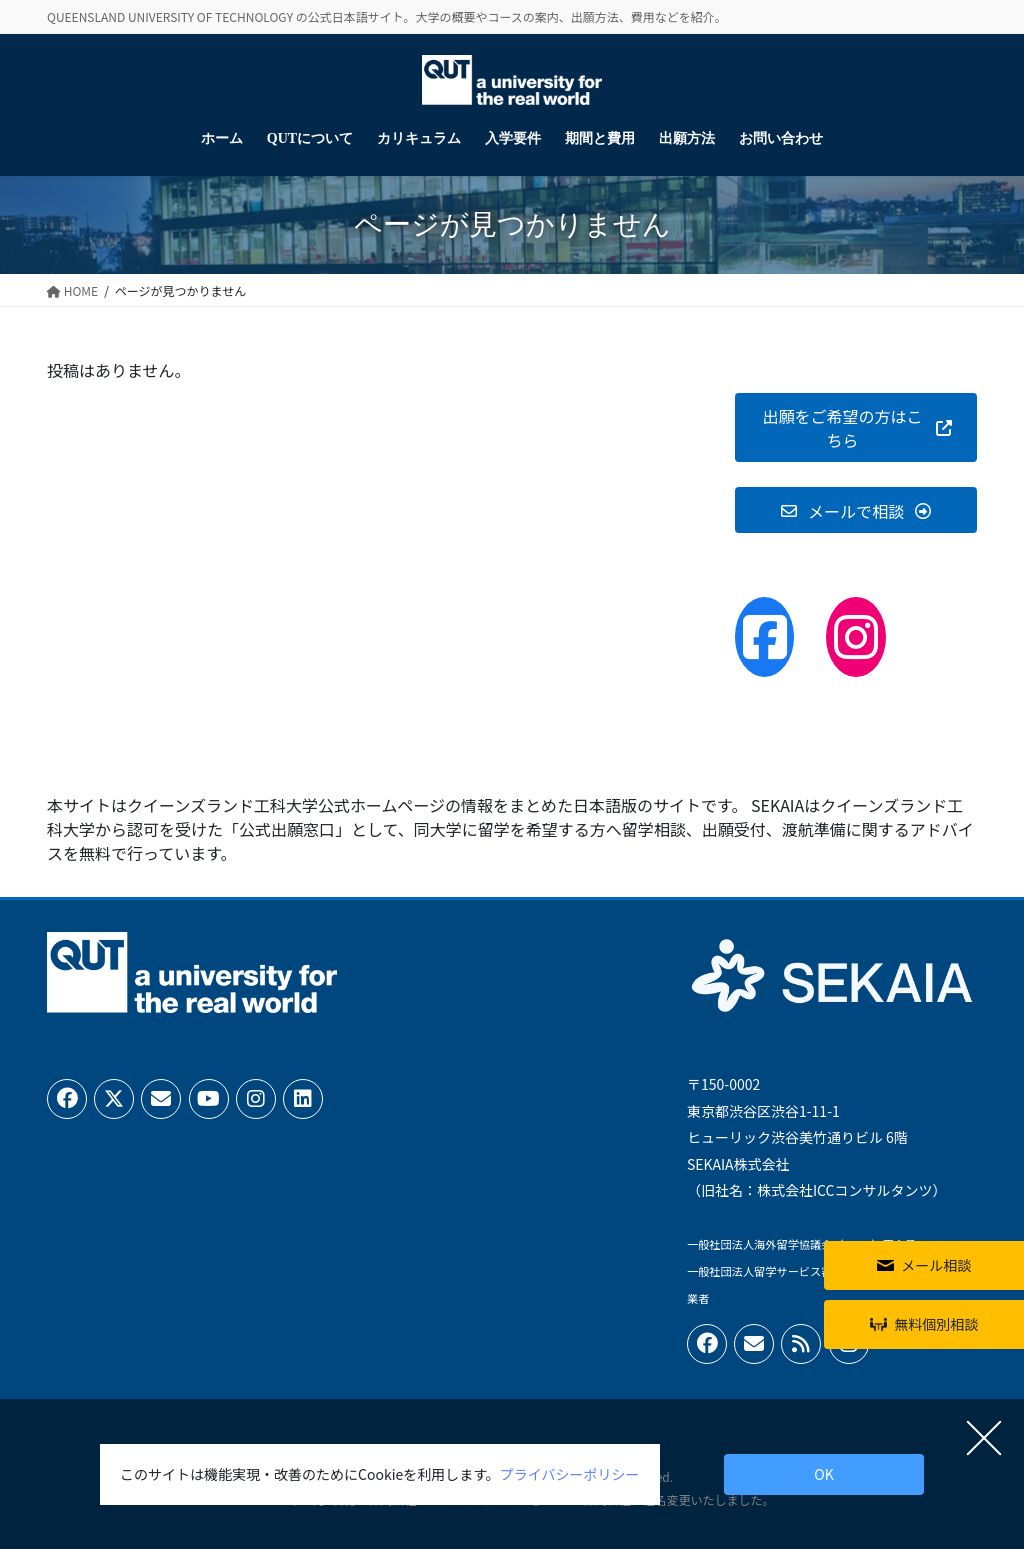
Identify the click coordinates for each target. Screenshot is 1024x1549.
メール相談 (936, 1265)
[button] (856, 427)
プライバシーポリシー (570, 1474)
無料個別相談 (936, 1324)
